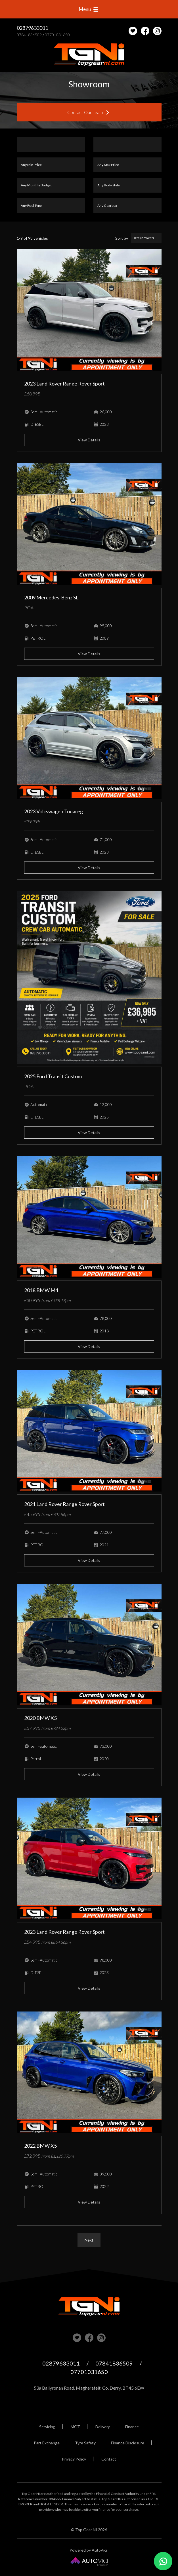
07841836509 (29, 34)
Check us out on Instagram (157, 31)
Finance (132, 2426)
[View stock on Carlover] (133, 31)
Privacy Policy (74, 2459)
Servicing (47, 2426)
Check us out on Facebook (145, 31)
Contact (108, 2459)
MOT (75, 2426)
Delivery (102, 2426)
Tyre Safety (85, 2442)
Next (89, 2240)
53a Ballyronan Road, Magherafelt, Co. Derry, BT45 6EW (89, 2387)
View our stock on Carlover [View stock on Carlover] (77, 2337)
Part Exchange (47, 2442)
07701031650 (57, 34)
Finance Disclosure (127, 2442)
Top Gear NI (89, 54)
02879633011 (32, 28)
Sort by (121, 238)
